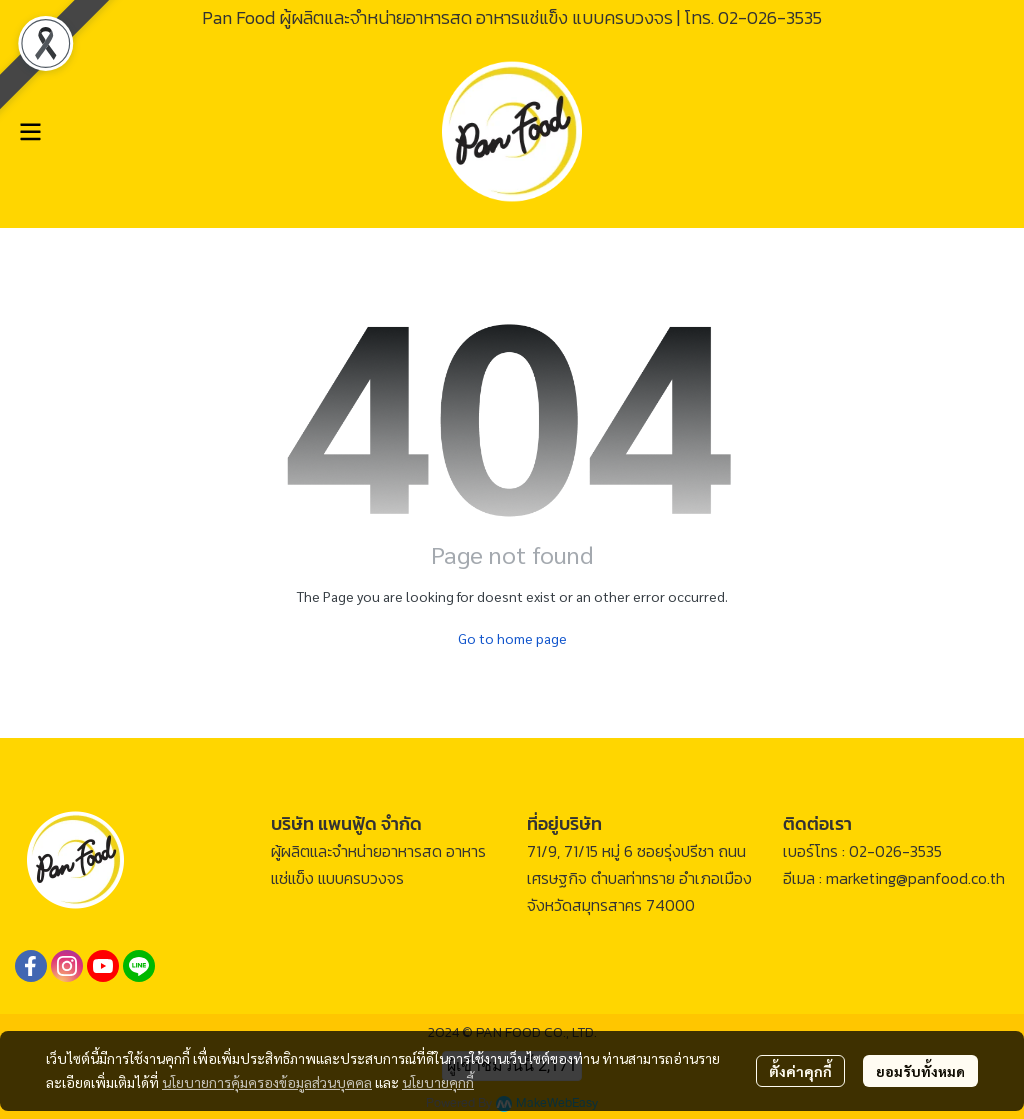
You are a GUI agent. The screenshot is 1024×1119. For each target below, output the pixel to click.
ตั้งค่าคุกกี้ (800, 1071)
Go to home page (512, 638)
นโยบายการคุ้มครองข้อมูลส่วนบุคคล (267, 1082)
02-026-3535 (770, 17)
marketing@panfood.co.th (915, 878)
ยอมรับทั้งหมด (920, 1071)
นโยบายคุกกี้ (438, 1082)
